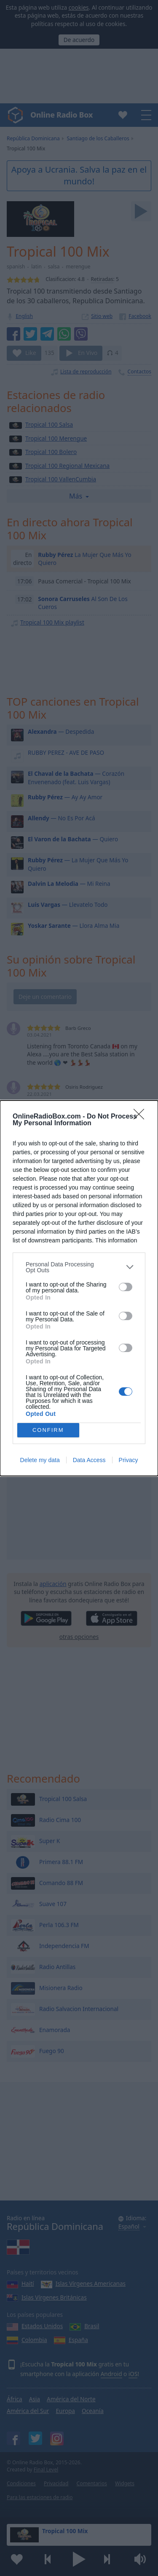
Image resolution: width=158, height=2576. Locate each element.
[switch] (125, 1287)
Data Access (89, 1460)
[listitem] (79, 1267)
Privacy (128, 1460)
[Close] (142, 1117)
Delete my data (40, 1460)
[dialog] (79, 1288)
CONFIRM (48, 1430)
